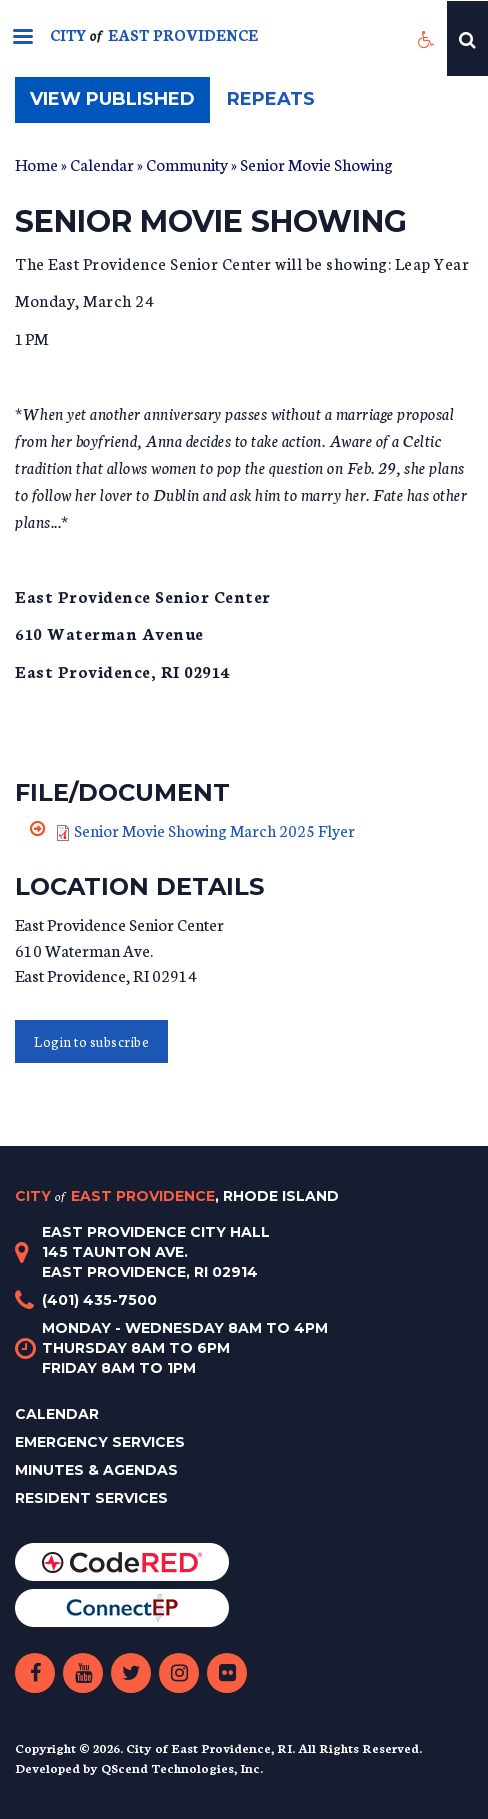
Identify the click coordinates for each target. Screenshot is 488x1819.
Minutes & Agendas (96, 1470)
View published (120, 104)
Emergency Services (100, 1442)
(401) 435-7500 (99, 1300)
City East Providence (177, 1196)
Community (187, 163)
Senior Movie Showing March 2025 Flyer (214, 829)
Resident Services (91, 1498)
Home (36, 163)
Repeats (271, 99)
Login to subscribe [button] (91, 1041)
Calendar (102, 163)
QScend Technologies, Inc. (182, 1767)
